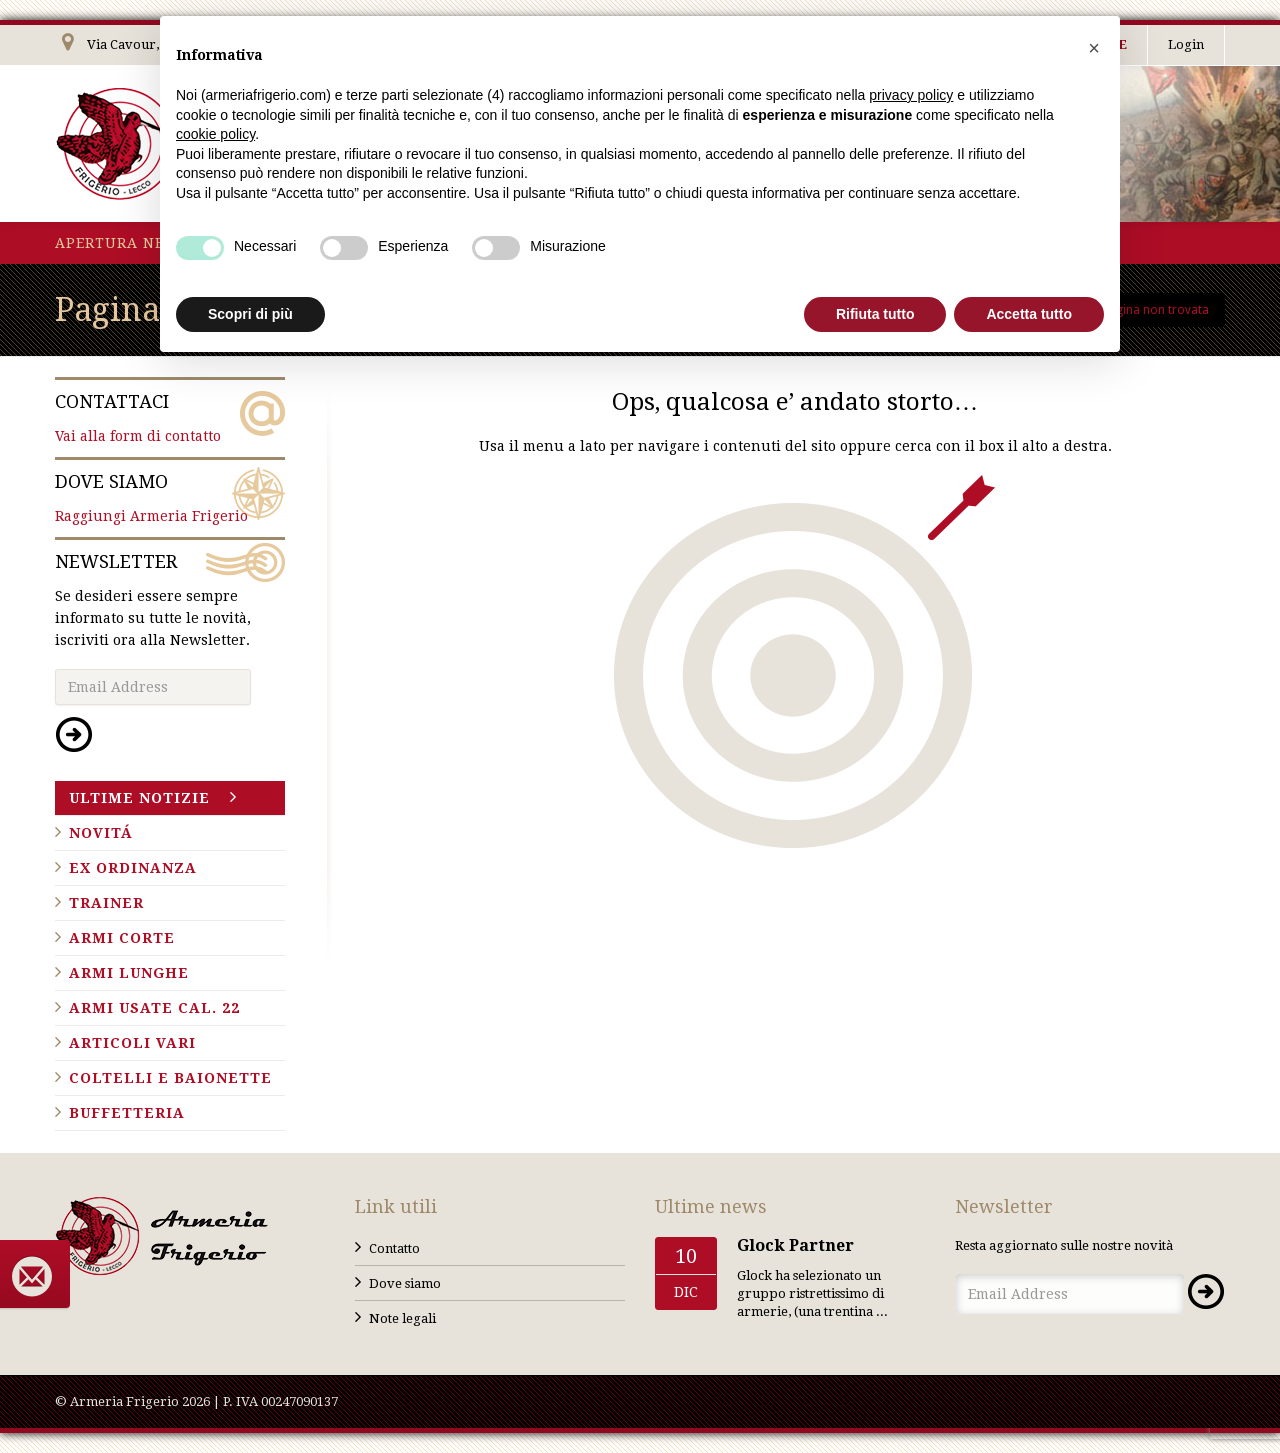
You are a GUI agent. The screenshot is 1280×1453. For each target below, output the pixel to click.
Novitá (101, 833)
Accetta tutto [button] (1029, 314)
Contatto (394, 1248)
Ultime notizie (139, 798)
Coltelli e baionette (170, 1078)
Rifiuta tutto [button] (875, 314)
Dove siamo (405, 1283)
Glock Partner (795, 1245)
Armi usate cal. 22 (154, 1008)
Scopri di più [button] (250, 314)
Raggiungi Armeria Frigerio (170, 497)
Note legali (402, 1318)
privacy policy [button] (911, 95)
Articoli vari (132, 1043)
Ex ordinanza (133, 868)
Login (1186, 44)
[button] (1094, 48)
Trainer (106, 903)
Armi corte (122, 938)
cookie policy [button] (215, 134)
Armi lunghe (129, 973)
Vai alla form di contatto (170, 417)
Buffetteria (127, 1113)
